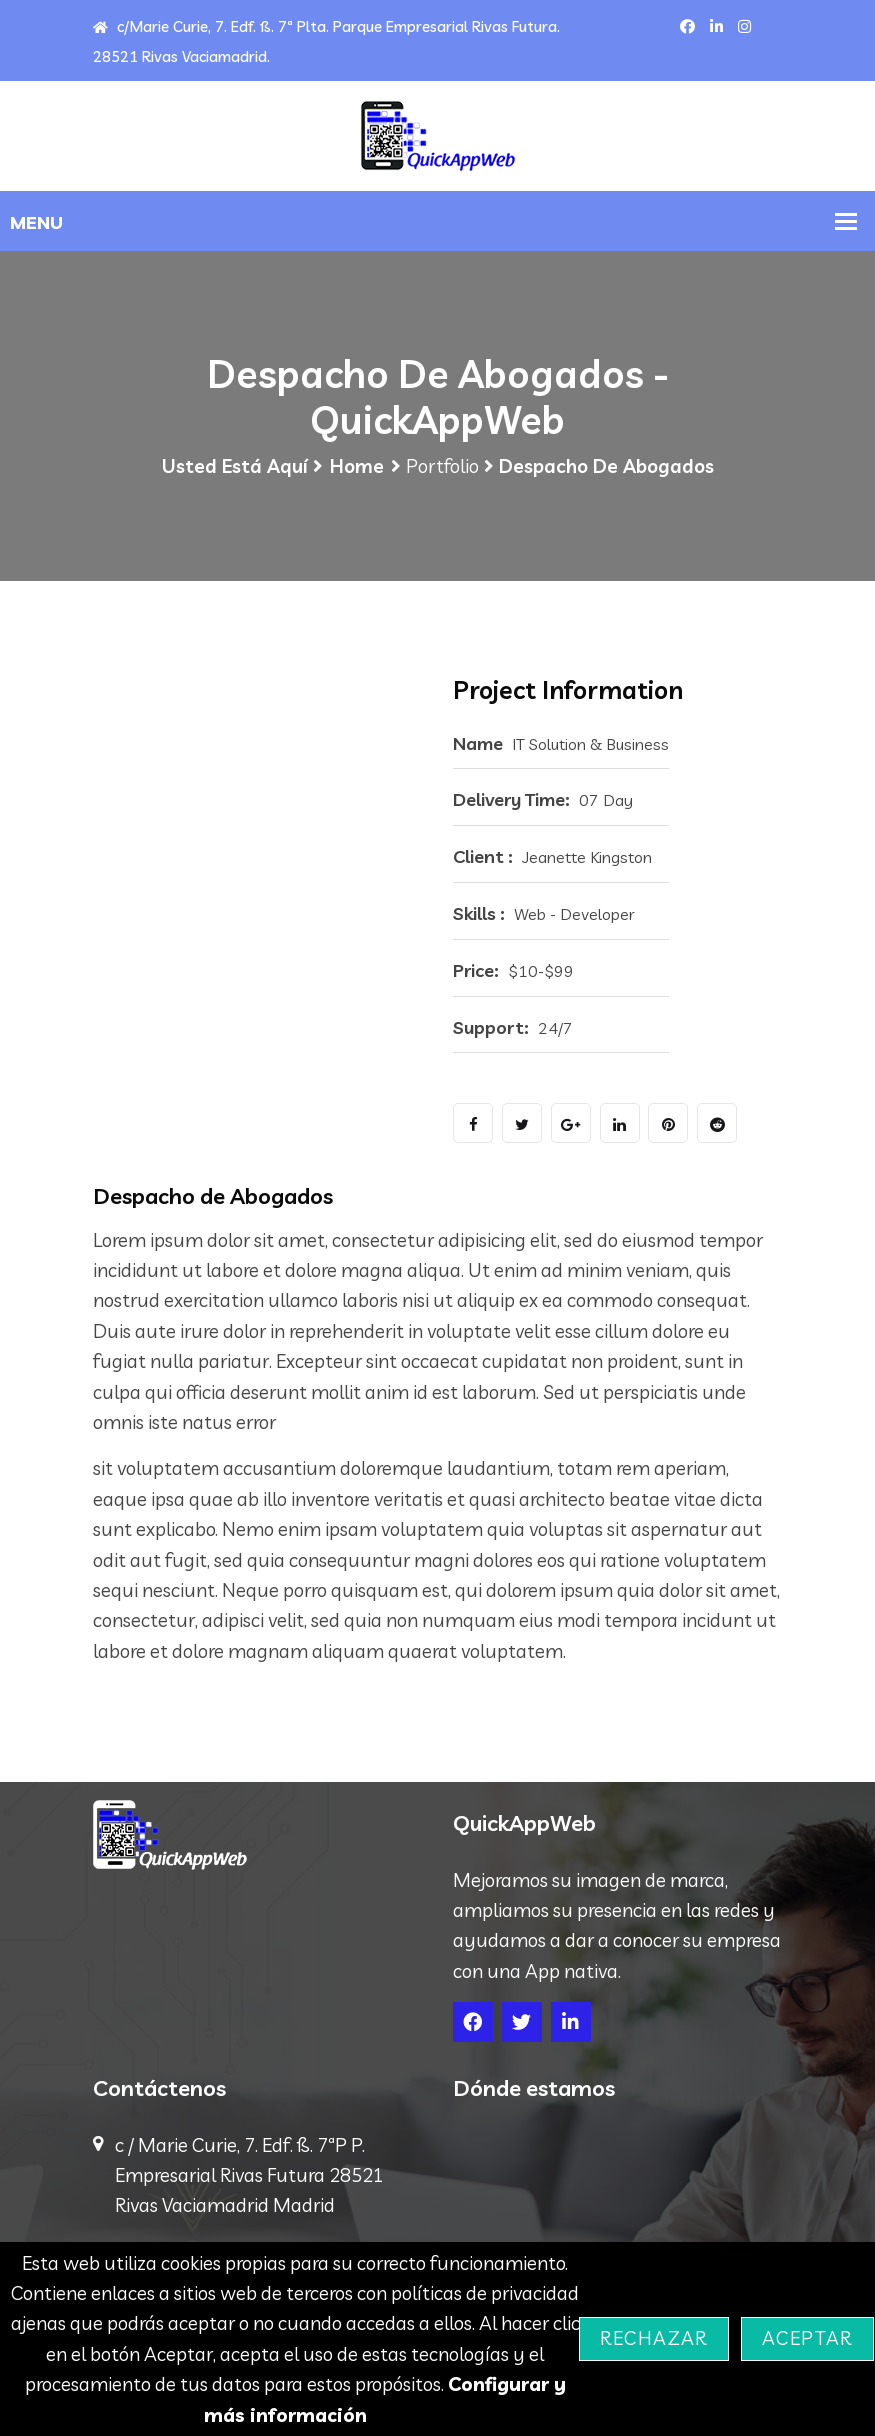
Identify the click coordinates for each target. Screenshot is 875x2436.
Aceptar (807, 2338)
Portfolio (442, 470)
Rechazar (653, 2338)
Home (357, 470)
